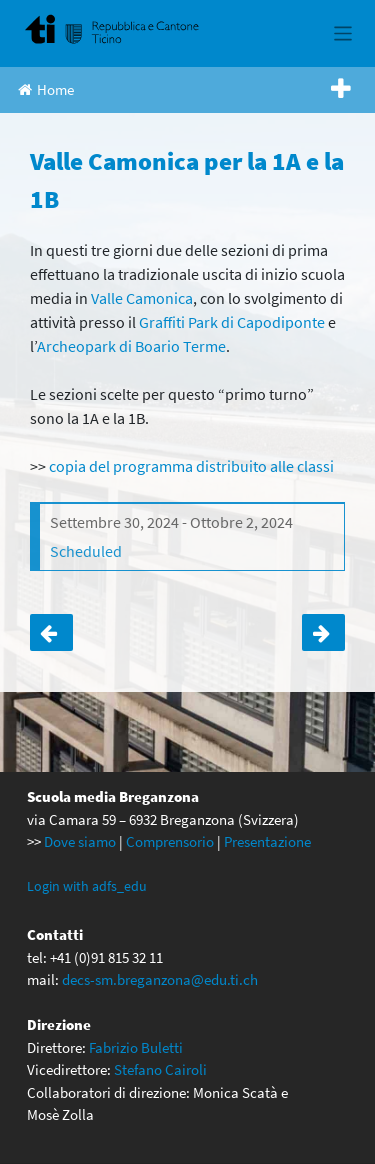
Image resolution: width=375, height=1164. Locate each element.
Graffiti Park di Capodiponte (232, 322)
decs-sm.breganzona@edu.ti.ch (160, 979)
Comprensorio (170, 841)
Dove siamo (80, 841)
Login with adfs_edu (87, 886)
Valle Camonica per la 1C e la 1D (323, 633)
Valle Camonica (142, 298)
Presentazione (267, 841)
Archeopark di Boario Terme (131, 346)
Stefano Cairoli (160, 1069)
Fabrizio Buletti (136, 1047)
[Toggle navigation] (343, 33)
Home (46, 89)
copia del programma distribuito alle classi (191, 466)
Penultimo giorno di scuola (51, 633)
